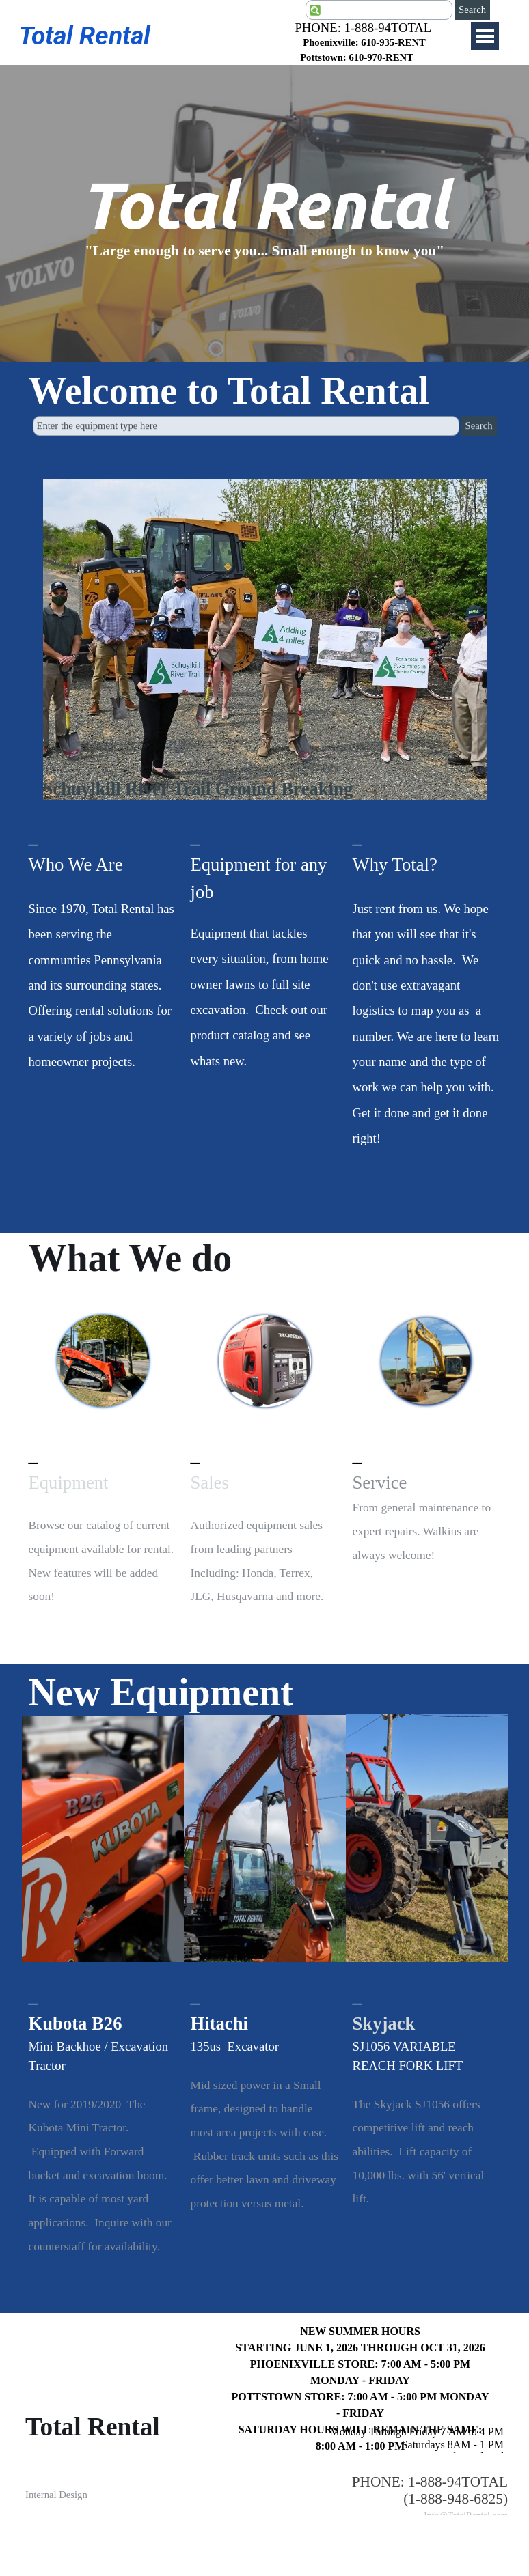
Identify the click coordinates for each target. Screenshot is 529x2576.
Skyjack (384, 2023)
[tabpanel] (357, 50)
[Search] (379, 10)
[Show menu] (485, 36)
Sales (210, 1482)
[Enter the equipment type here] (246, 415)
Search (472, 9)
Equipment (69, 1482)
